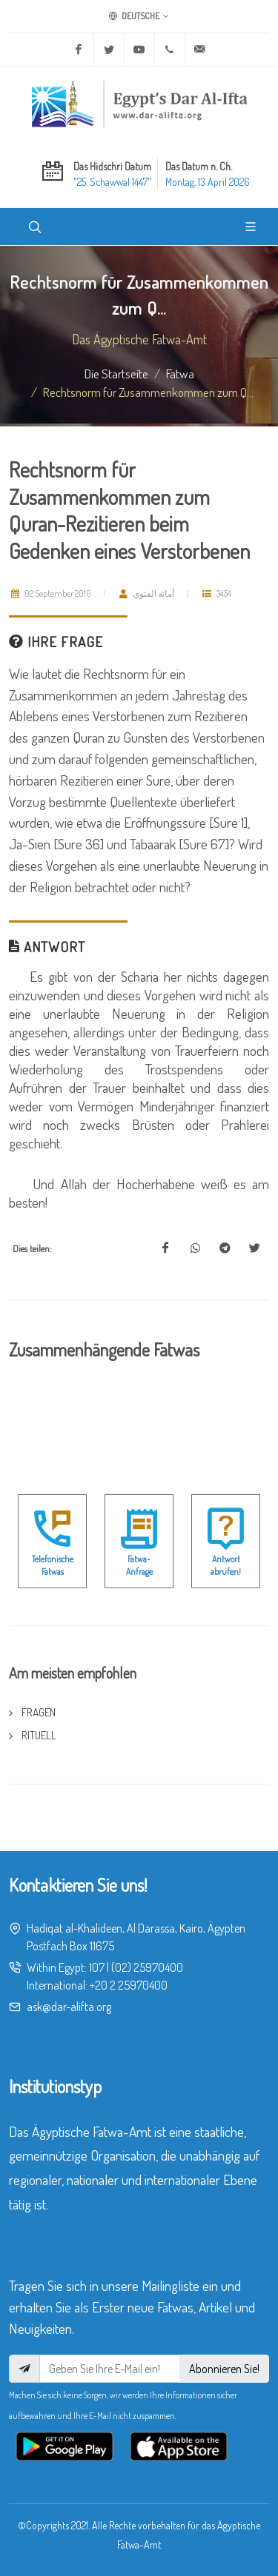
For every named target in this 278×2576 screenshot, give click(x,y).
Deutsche (139, 16)
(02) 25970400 (147, 1967)
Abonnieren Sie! (224, 2368)
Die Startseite (116, 373)
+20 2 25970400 (129, 1985)
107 (97, 1967)
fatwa (180, 373)
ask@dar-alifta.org (69, 2006)
